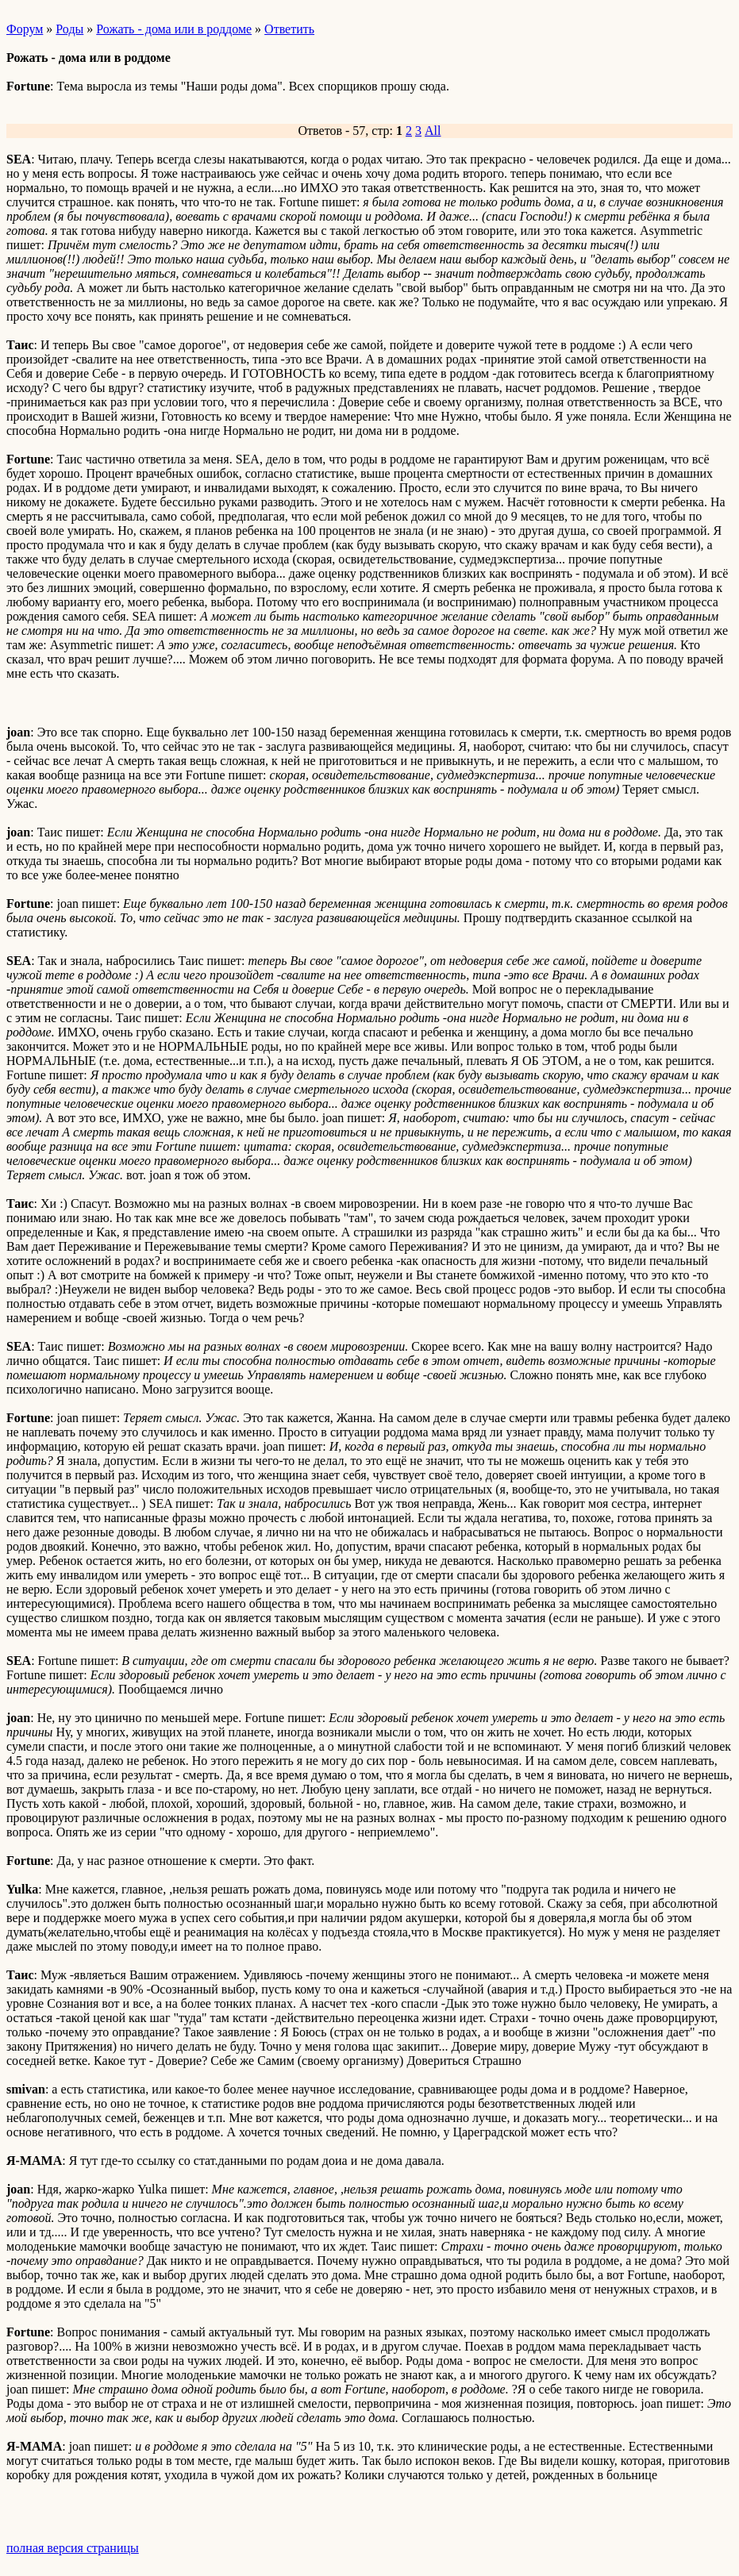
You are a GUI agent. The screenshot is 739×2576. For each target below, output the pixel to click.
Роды (69, 29)
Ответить (289, 29)
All (433, 130)
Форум (24, 29)
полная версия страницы (72, 2548)
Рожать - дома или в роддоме (174, 29)
